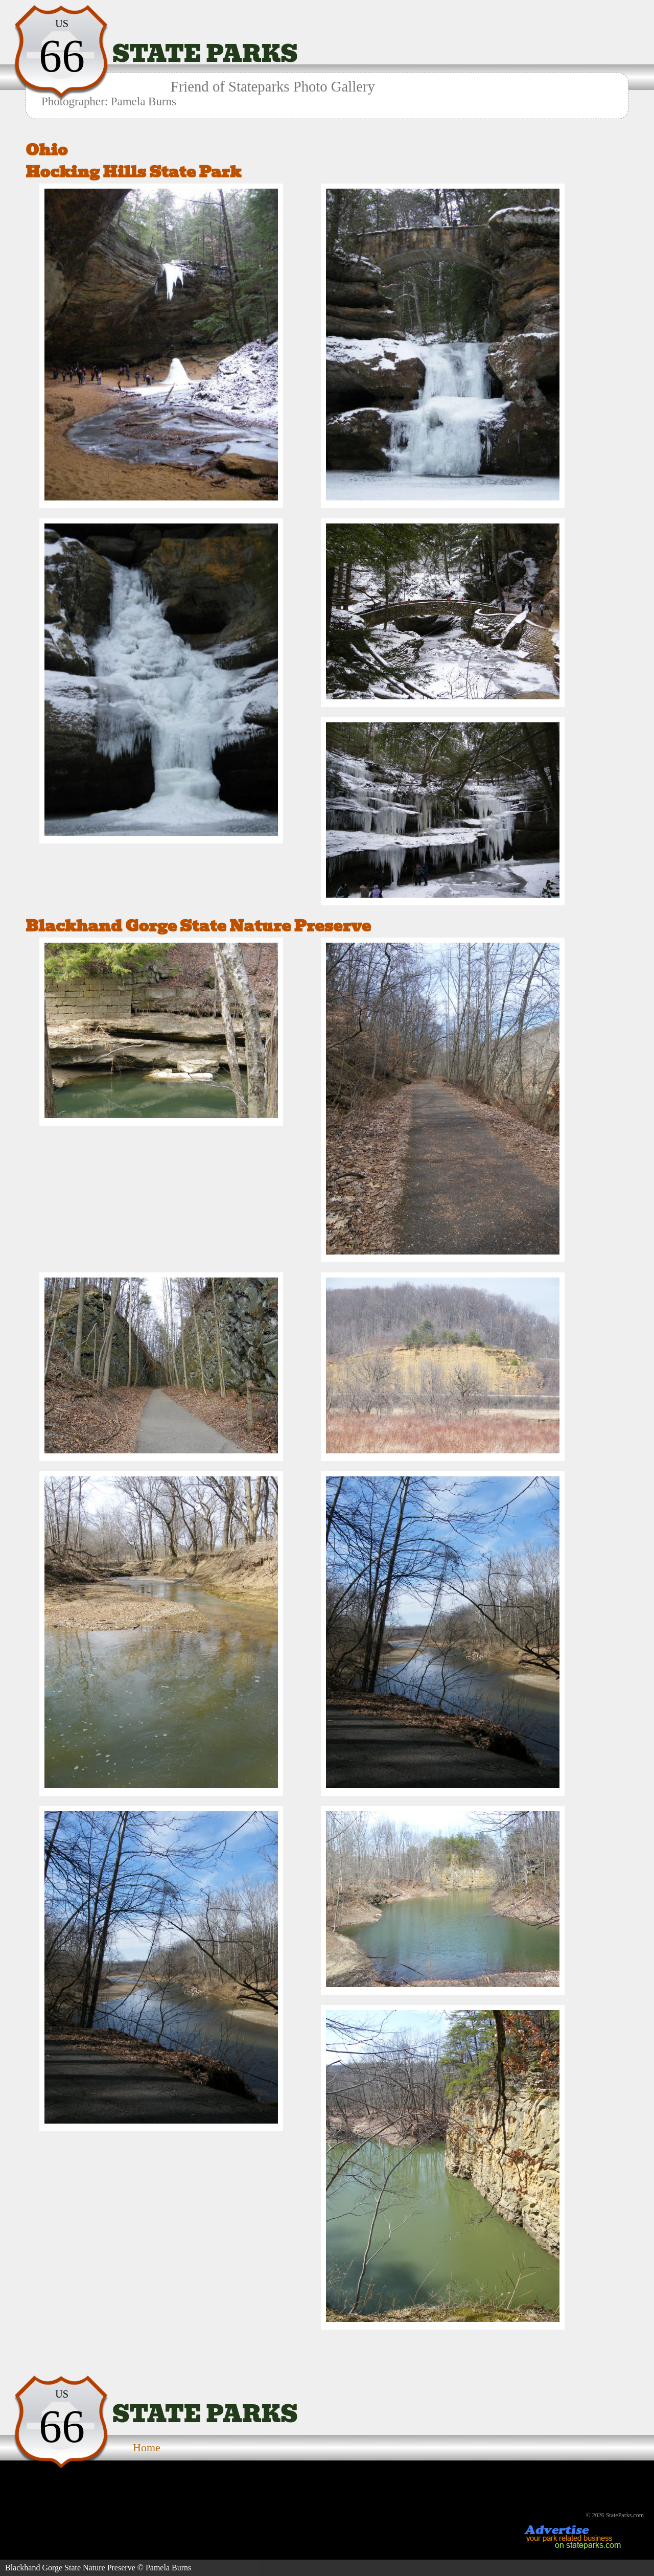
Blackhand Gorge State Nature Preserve (198, 926)
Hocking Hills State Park (133, 172)
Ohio (46, 150)
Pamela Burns (168, 2567)
